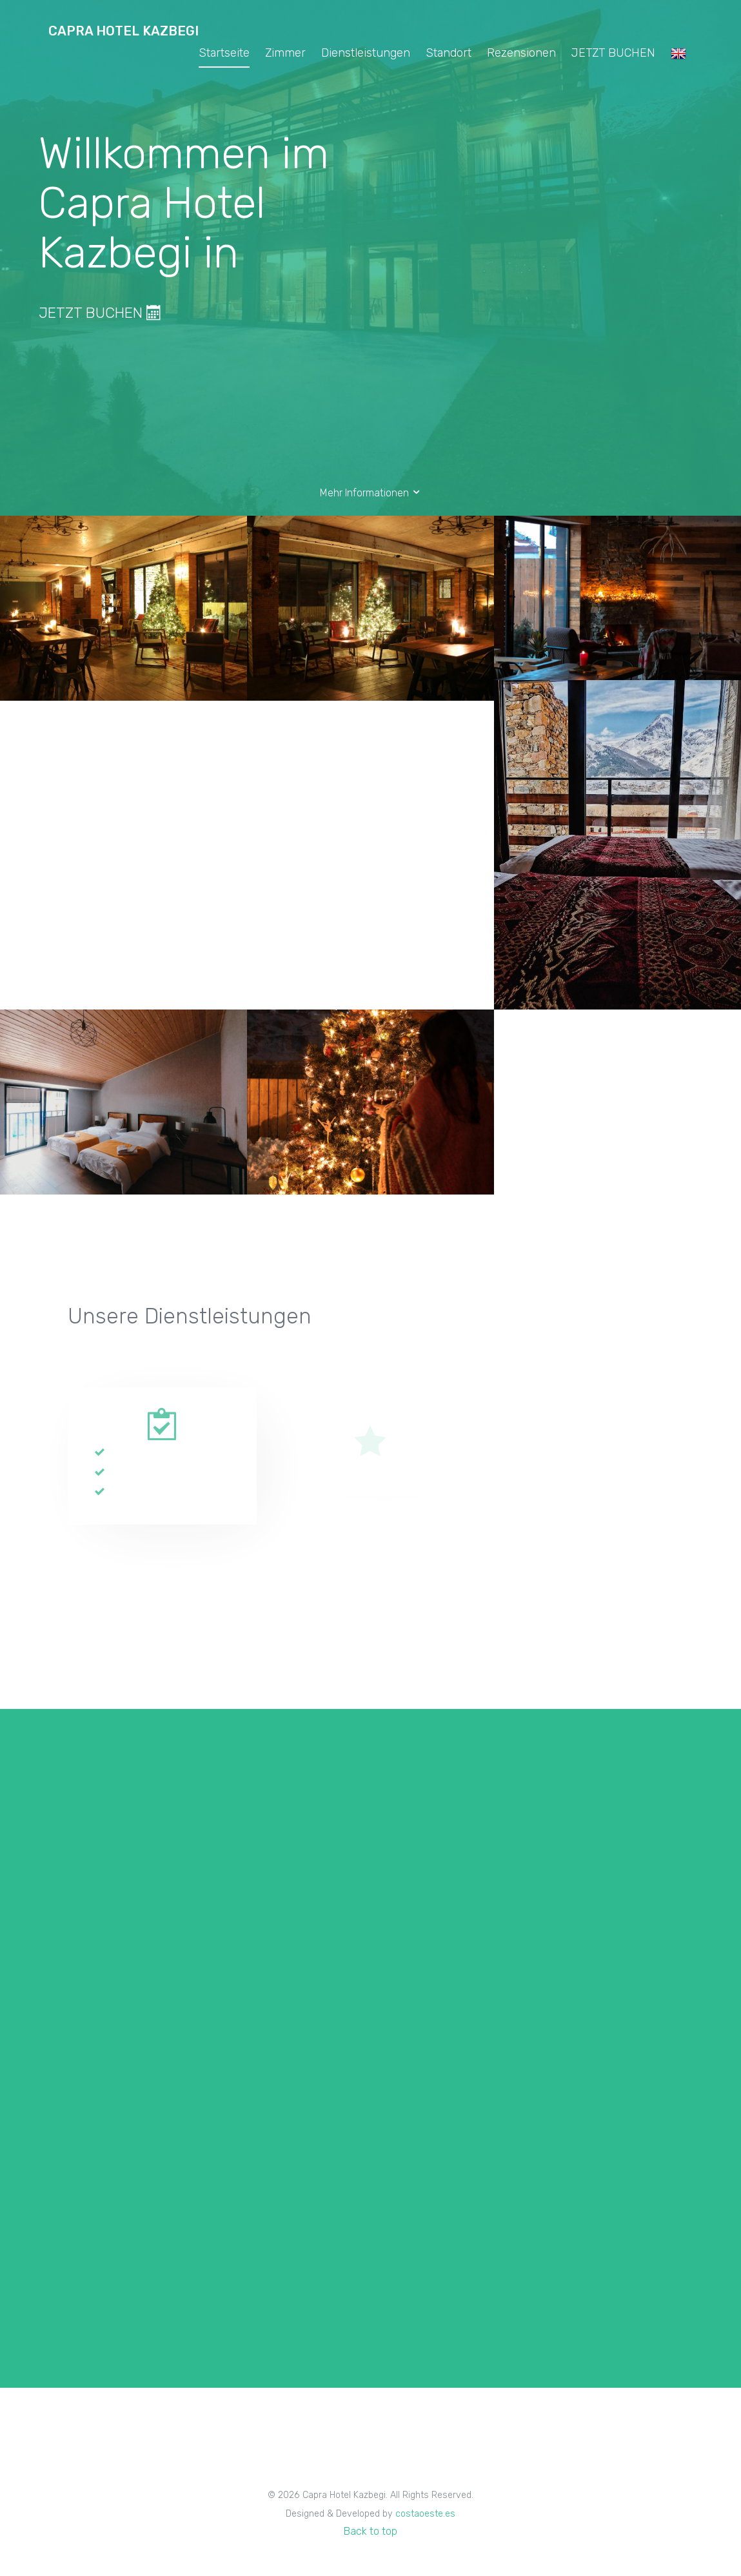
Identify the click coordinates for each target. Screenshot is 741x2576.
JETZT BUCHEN (613, 53)
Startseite (224, 53)
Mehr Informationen (371, 493)
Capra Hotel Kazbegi (123, 31)
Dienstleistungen (365, 53)
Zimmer (285, 53)
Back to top (370, 2531)
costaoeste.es (425, 2513)
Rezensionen (521, 53)
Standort (448, 53)
